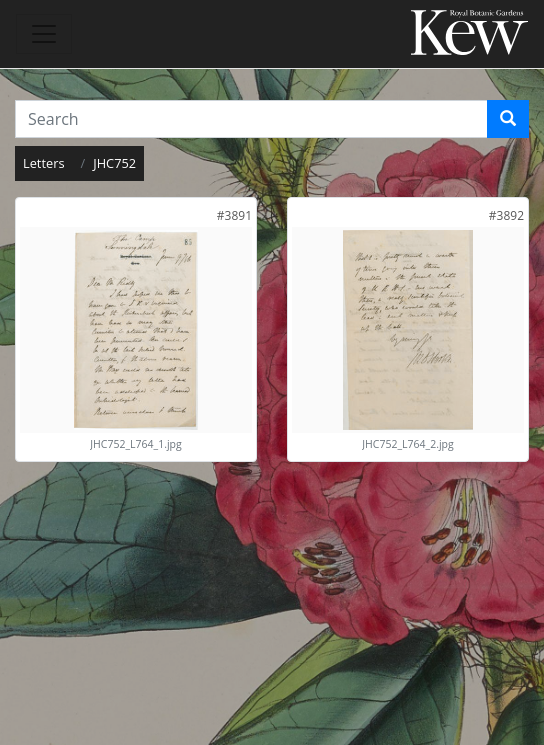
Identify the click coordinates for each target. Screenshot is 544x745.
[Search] (508, 119)
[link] (234, 215)
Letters (44, 163)
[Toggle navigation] (44, 34)
